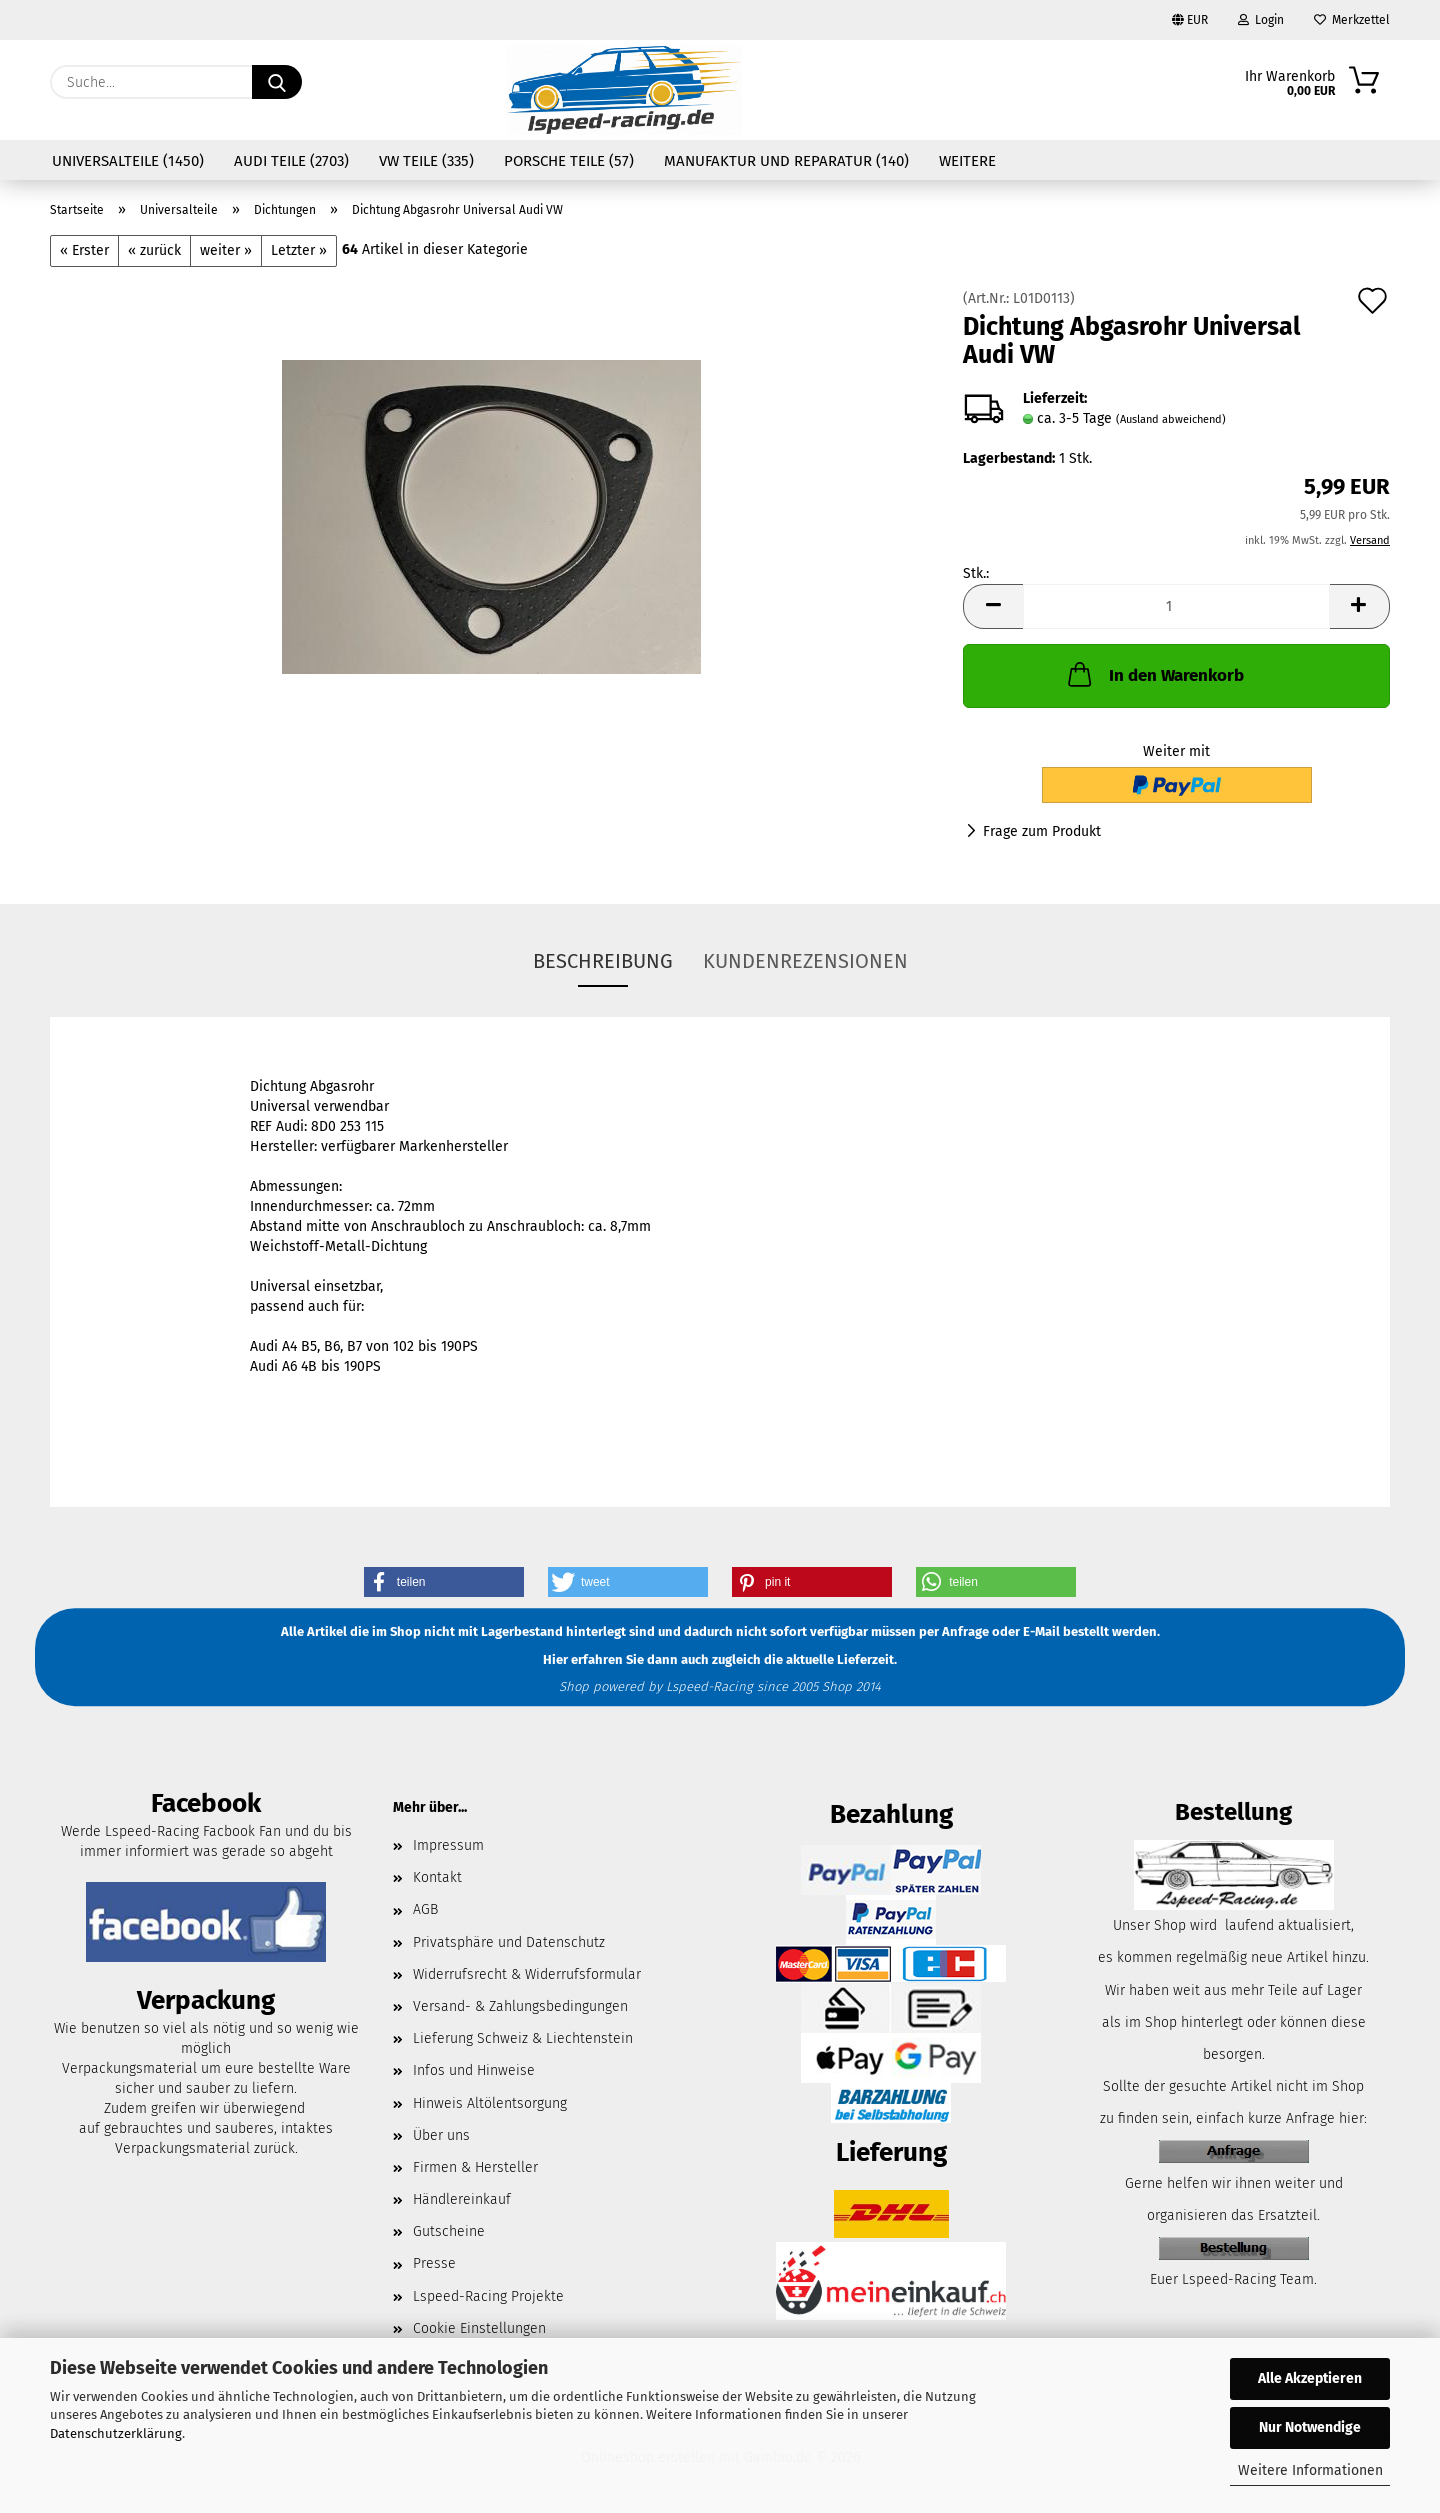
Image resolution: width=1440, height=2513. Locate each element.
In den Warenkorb (1154, 674)
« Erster (84, 250)
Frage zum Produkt (1042, 831)
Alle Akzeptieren (1310, 2378)
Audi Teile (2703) (291, 161)
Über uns (441, 2135)
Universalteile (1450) (128, 161)
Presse (434, 2263)
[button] (993, 606)
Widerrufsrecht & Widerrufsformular (527, 1974)
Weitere (967, 161)
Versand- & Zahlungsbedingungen (520, 2006)
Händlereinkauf (462, 2199)
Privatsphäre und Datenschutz (509, 1942)
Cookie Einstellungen (479, 2328)
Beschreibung (603, 961)
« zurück (154, 250)
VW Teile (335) (426, 161)
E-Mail (1041, 1632)
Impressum (448, 1845)
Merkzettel (1352, 20)
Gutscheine (449, 2231)
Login (1261, 20)
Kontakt (437, 1877)
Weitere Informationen (1310, 2470)
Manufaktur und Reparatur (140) (786, 161)
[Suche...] (277, 82)
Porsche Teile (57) (569, 161)
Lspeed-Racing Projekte (488, 2296)
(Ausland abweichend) (1171, 419)
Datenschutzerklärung (116, 2433)
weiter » (226, 250)
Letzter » (299, 250)
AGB (425, 1909)
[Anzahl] (1176, 606)
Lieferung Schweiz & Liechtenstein (523, 2038)
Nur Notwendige (1310, 2427)
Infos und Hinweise (474, 2070)
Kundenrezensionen (805, 961)
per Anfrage (954, 1632)
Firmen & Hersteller (475, 2167)
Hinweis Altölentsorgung (490, 2103)
